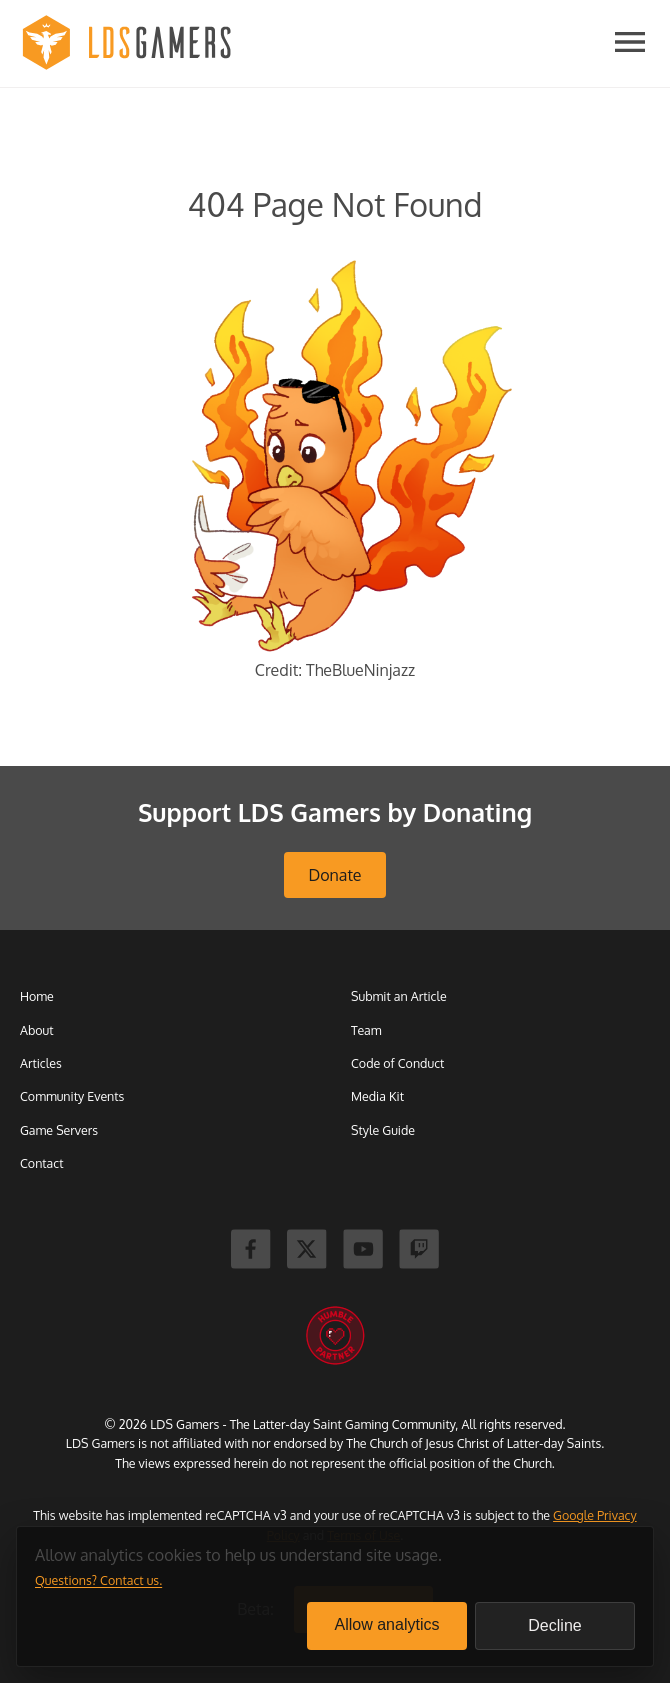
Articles (41, 1063)
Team (366, 1030)
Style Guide (383, 1130)
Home (37, 996)
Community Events (72, 1096)
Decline (554, 1625)
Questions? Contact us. (98, 1580)
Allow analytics (387, 1624)
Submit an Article (399, 996)
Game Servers (59, 1130)
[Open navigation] (630, 43)
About (37, 1030)
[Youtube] (363, 1251)
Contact (41, 1163)
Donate (334, 875)
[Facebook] (251, 1251)
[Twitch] (419, 1251)
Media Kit (377, 1096)
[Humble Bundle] (335, 1336)
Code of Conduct (397, 1063)
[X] (307, 1251)
